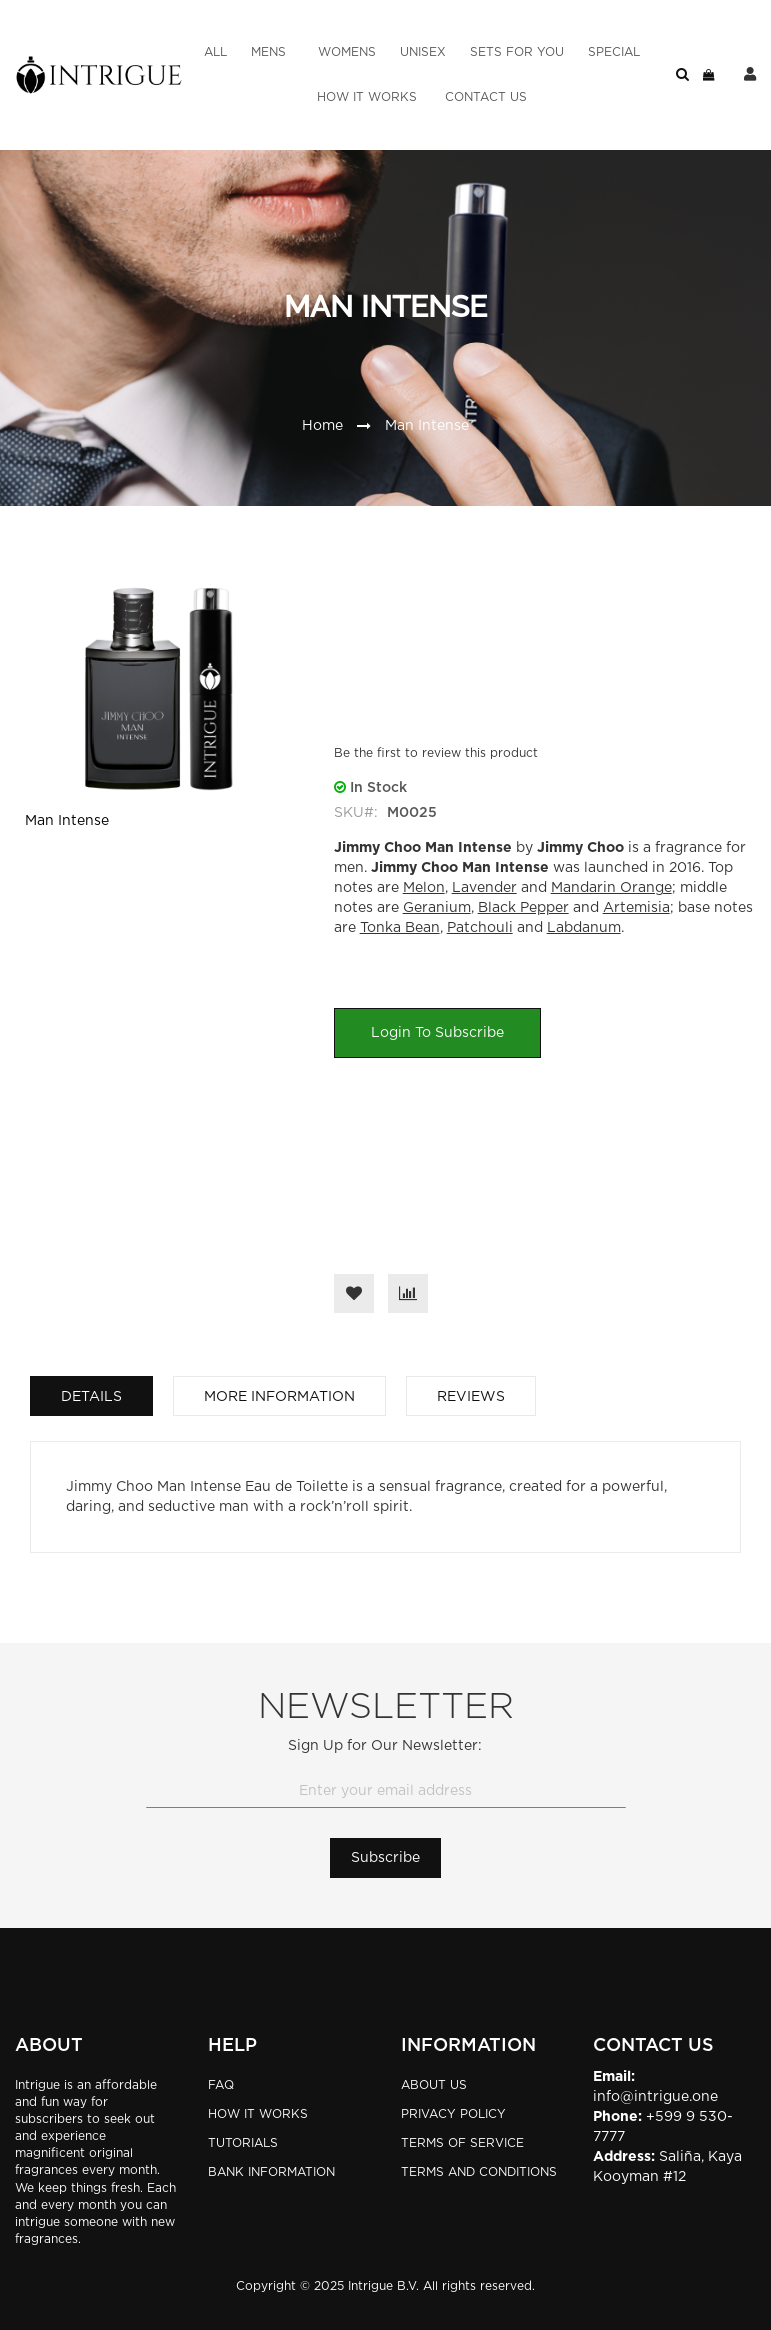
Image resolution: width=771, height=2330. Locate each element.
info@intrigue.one (655, 2097)
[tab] (91, 1396)
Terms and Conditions (479, 2172)
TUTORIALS (243, 2143)
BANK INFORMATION (271, 2172)
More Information (279, 1397)
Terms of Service (462, 2143)
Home (322, 426)
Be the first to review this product (436, 753)
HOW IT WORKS (258, 2114)
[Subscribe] (385, 1858)
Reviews (471, 1397)
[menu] (422, 75)
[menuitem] (215, 52)
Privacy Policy (453, 2114)
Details (91, 1397)
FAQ (221, 2085)
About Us (434, 2085)
